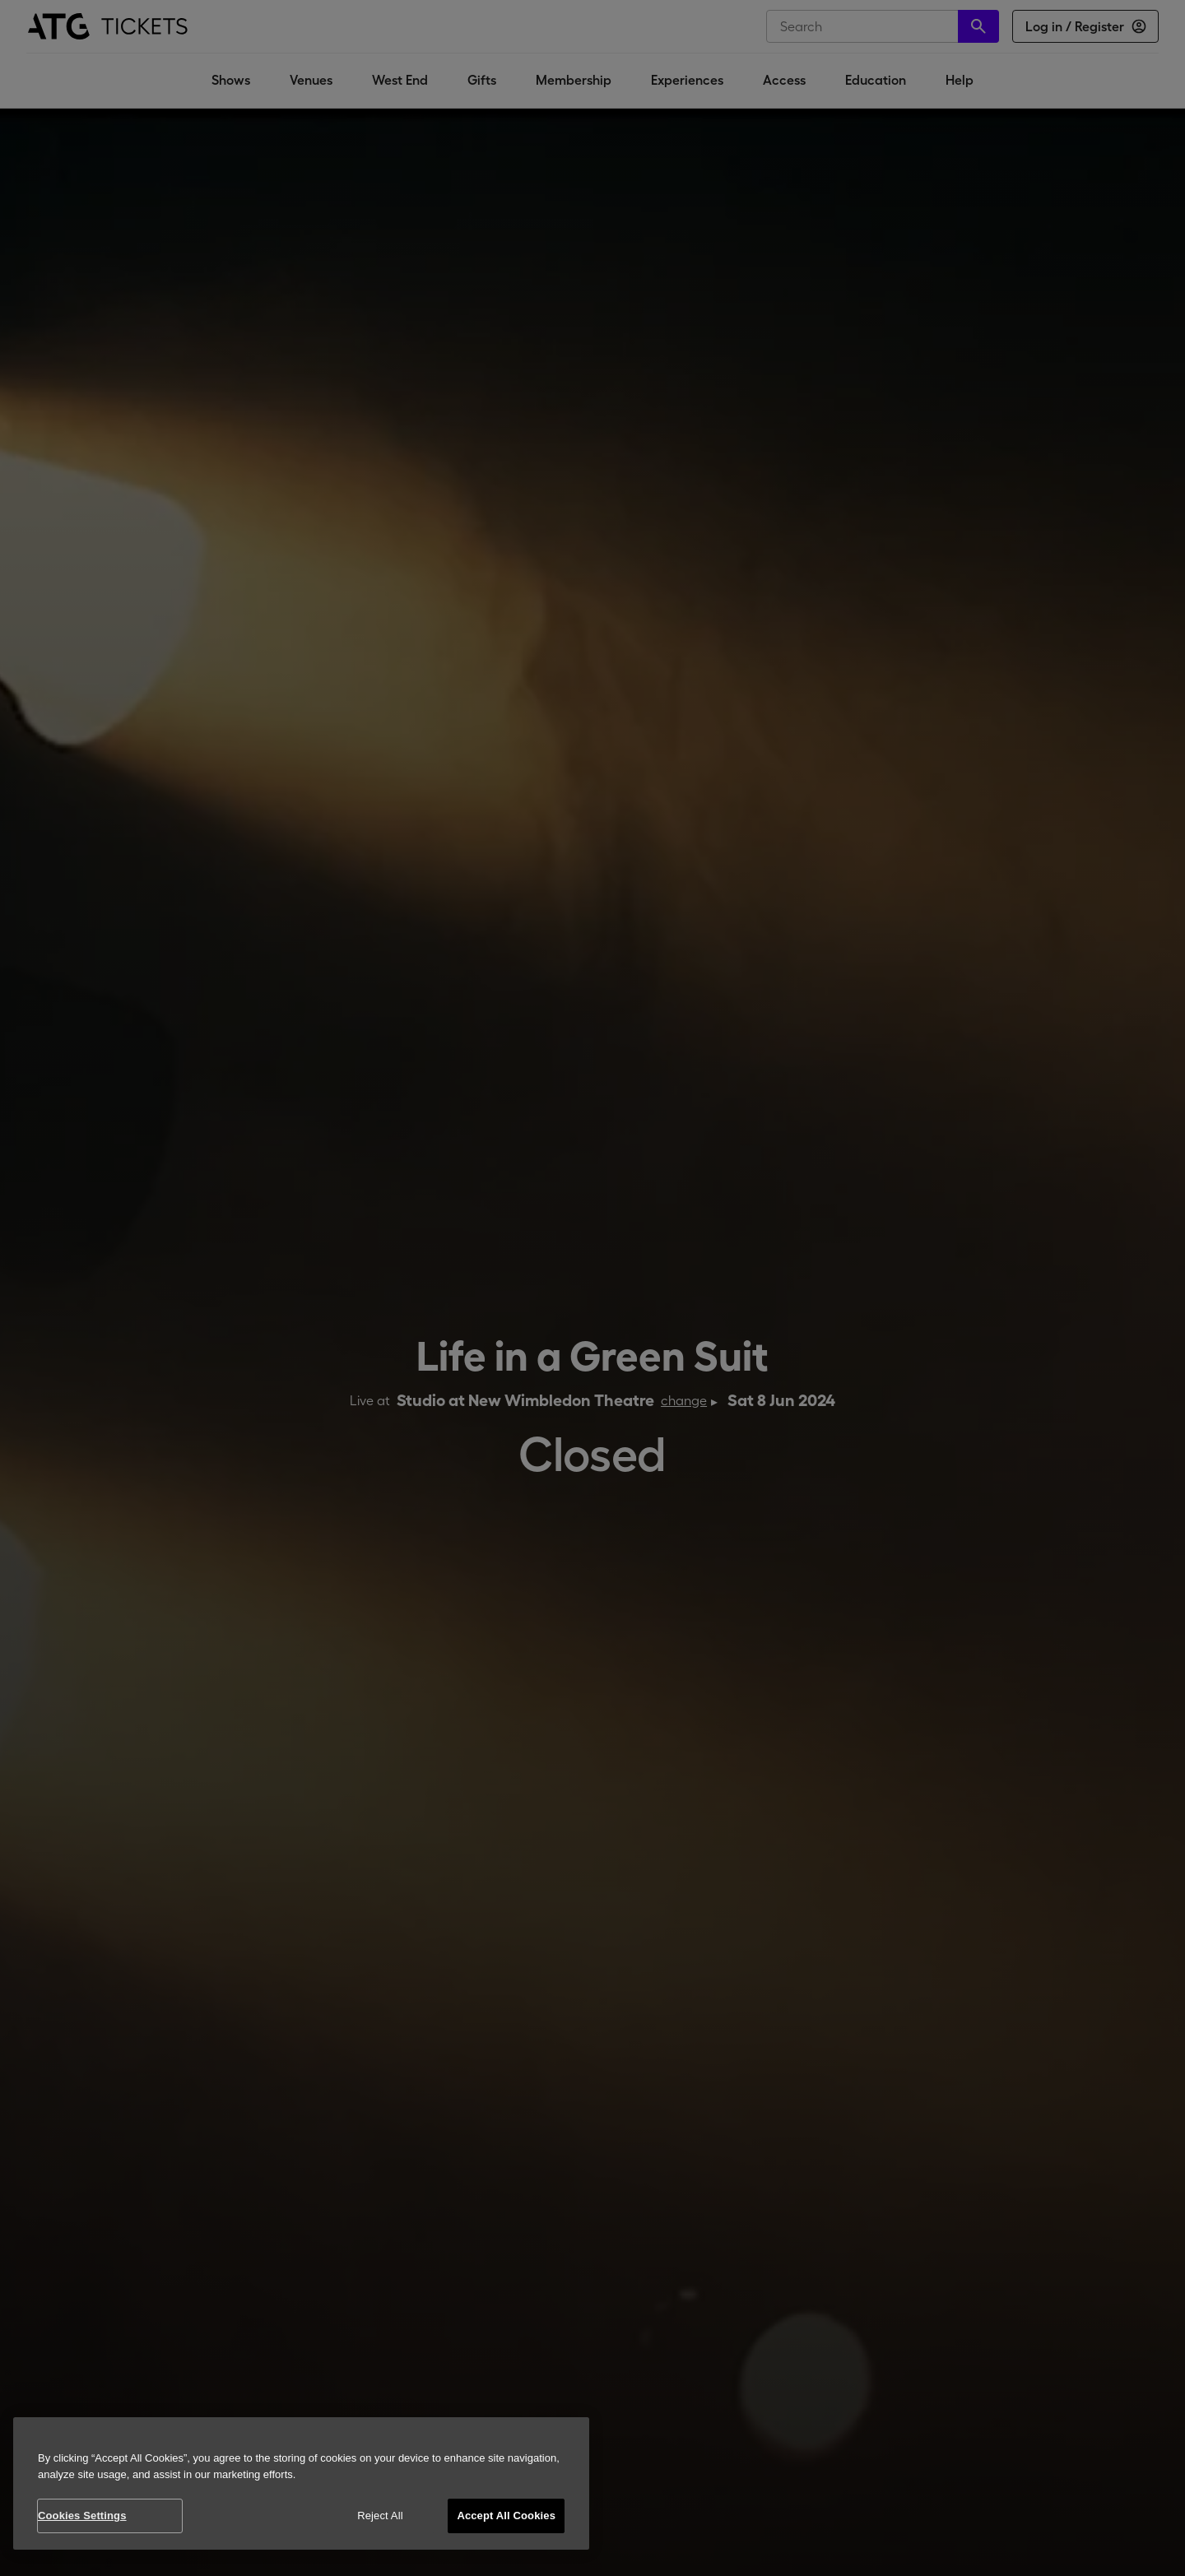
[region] (301, 2483)
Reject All (380, 2515)
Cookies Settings (82, 2515)
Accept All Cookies (506, 2515)
